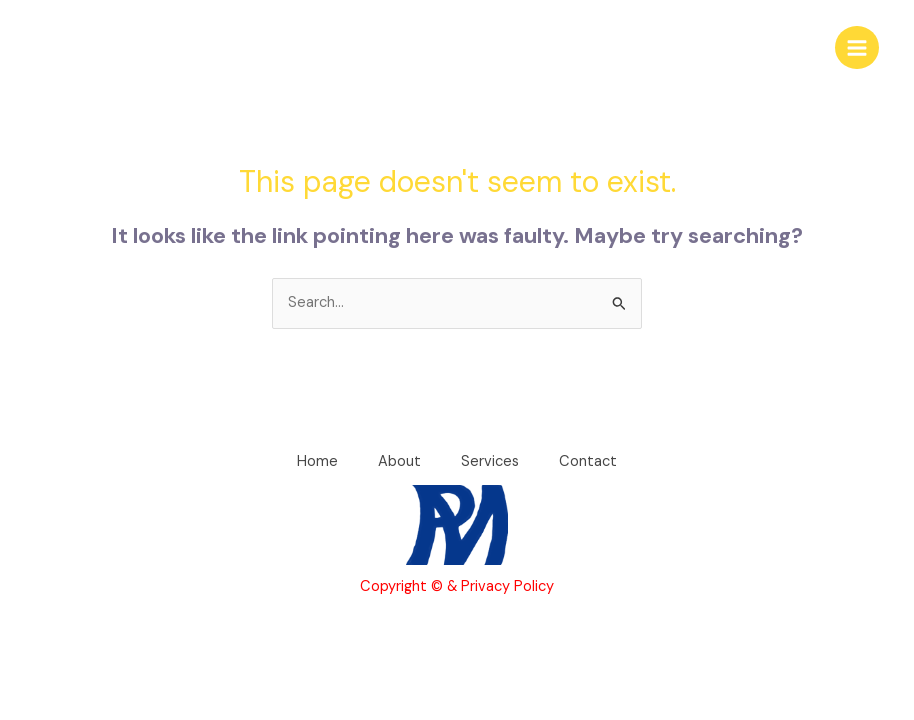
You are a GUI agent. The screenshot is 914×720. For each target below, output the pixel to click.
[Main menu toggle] (857, 48)
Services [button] (490, 461)
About (399, 461)
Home (317, 461)
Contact (588, 461)
